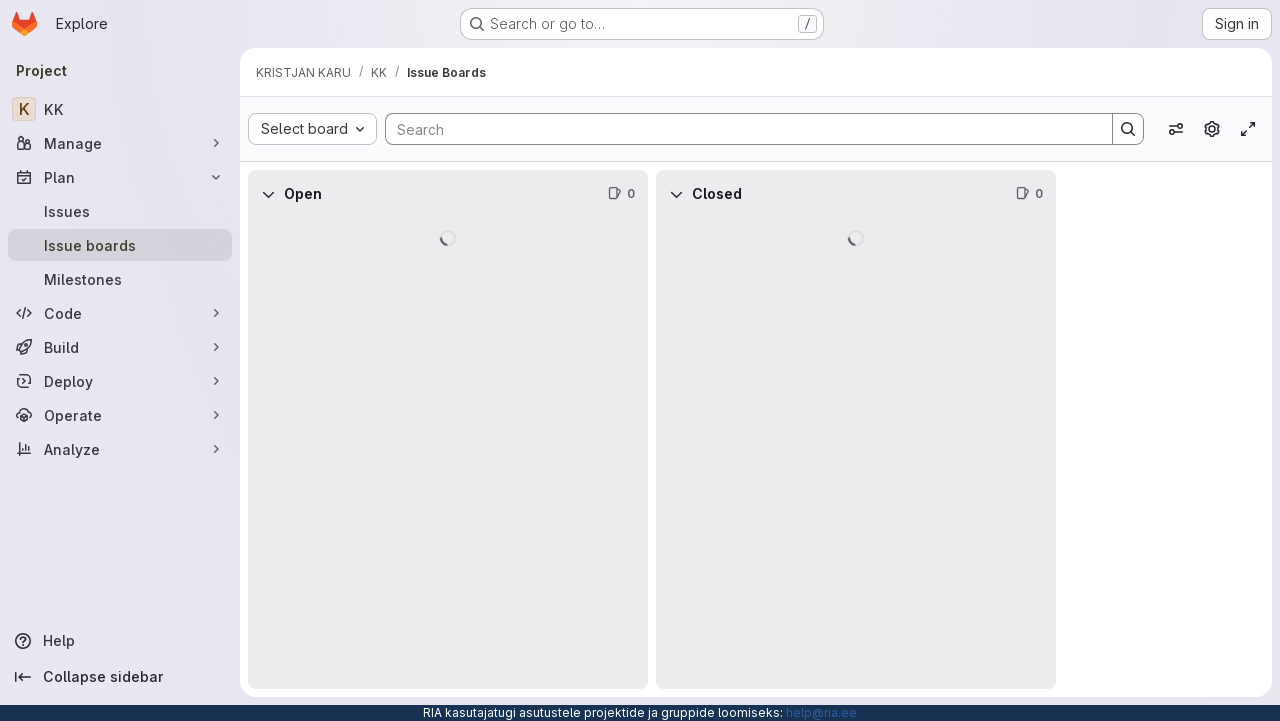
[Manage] (120, 143)
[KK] (120, 109)
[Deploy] (120, 381)
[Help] (120, 641)
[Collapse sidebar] (120, 677)
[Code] (120, 313)
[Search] (739, 129)
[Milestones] (120, 279)
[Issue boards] (120, 245)
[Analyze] (120, 449)
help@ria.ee (821, 712)
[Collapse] (268, 194)
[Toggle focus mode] (1248, 129)
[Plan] (120, 177)
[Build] (120, 347)
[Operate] (120, 415)
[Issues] (120, 211)
